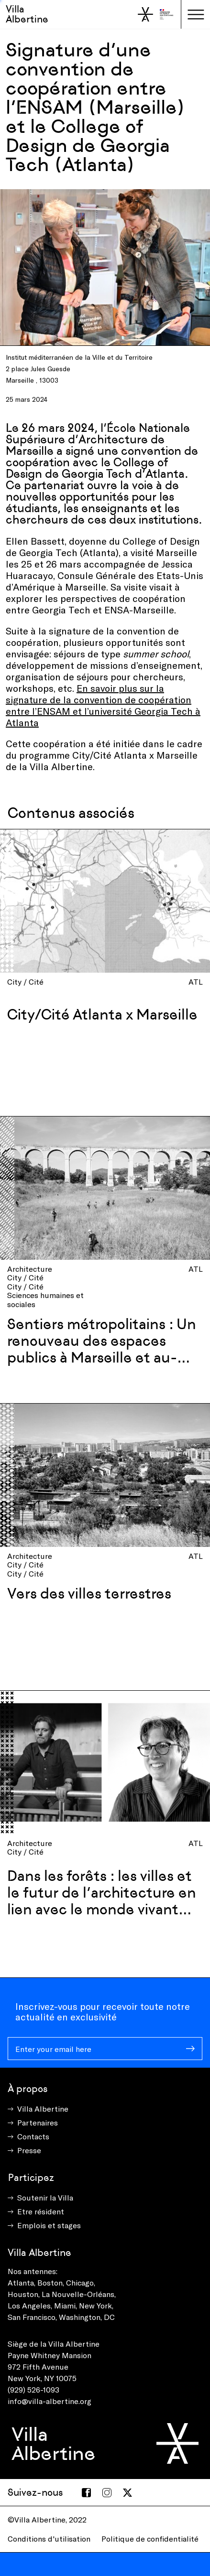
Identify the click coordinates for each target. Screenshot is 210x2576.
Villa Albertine (27, 14)
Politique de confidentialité (150, 2538)
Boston (50, 2282)
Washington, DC (87, 2316)
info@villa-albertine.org (49, 2400)
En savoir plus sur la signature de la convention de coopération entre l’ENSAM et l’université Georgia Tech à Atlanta (103, 705)
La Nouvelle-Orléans (78, 2293)
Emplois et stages (49, 2225)
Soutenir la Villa (45, 2197)
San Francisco (31, 2316)
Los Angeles (29, 2305)
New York (95, 2305)
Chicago (80, 2282)
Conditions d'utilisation (49, 2538)
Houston (23, 2293)
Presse (29, 2150)
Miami (65, 2305)
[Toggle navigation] (195, 14)
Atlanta (21, 2282)
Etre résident (40, 2211)
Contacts (33, 2136)
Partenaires (37, 2122)
